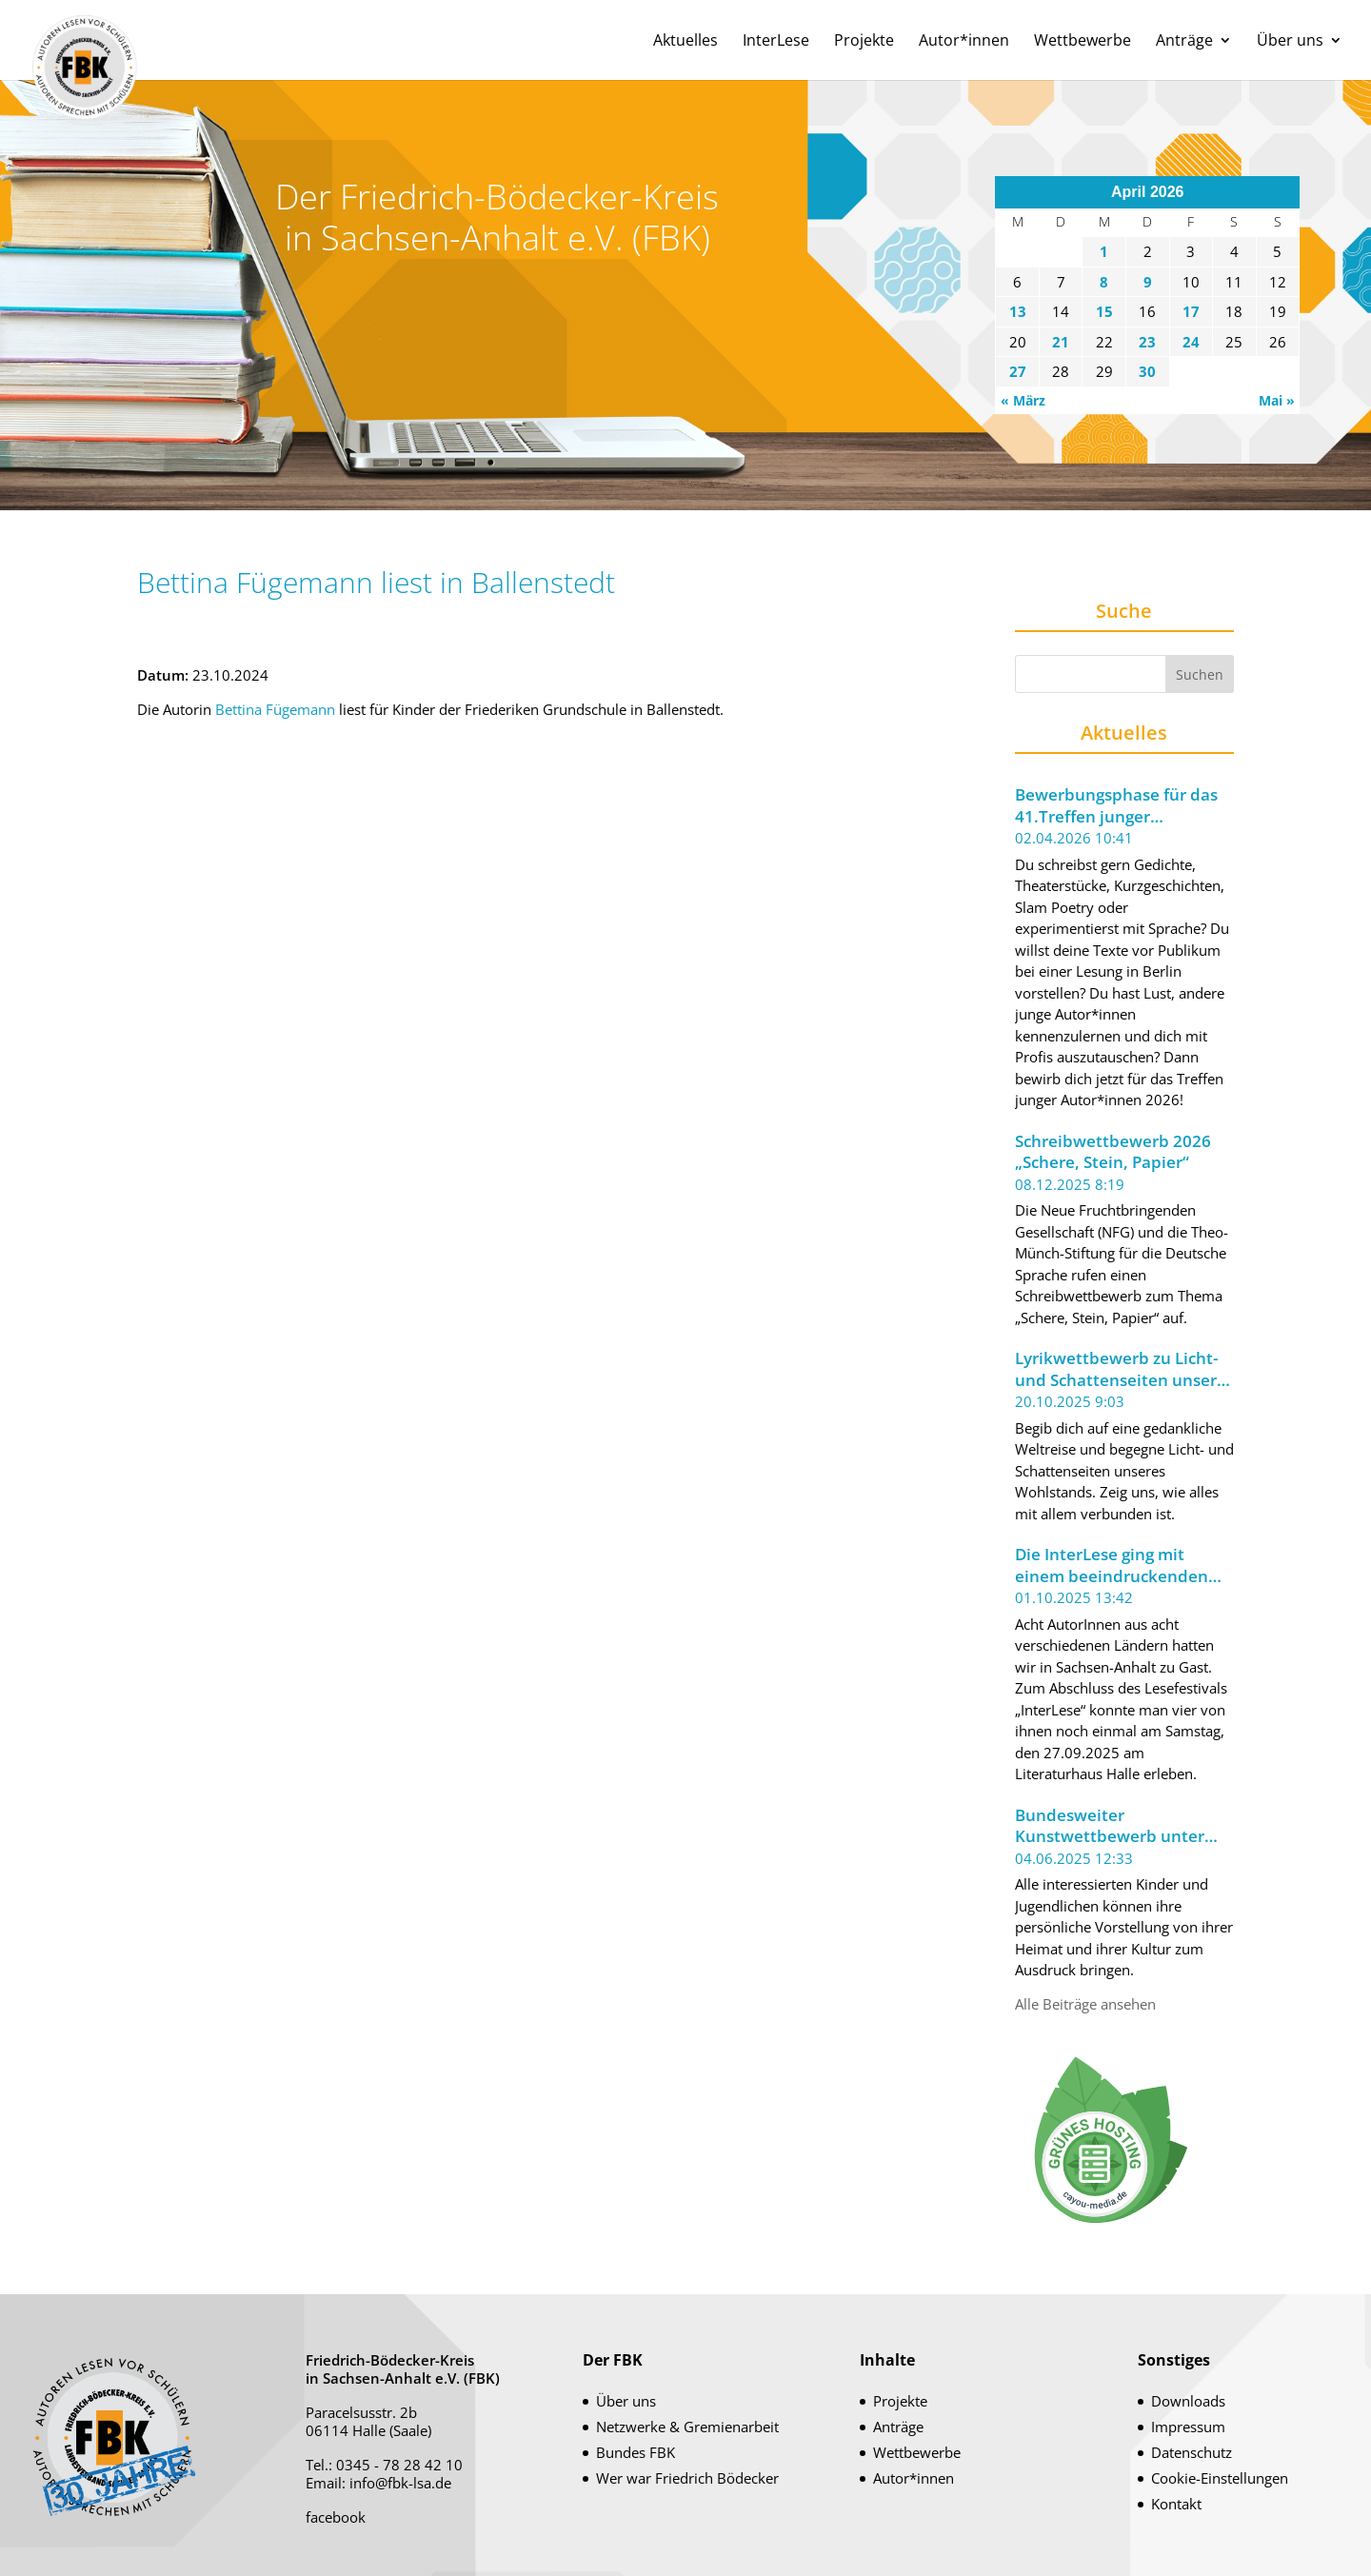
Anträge (1184, 41)
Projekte (864, 41)
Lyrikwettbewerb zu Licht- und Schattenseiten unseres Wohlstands (1124, 1369)
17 (1191, 311)
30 (1147, 371)
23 (1147, 341)
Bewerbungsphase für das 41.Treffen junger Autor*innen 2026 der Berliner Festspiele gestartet (1116, 805)
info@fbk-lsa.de (400, 2482)
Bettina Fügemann (275, 709)
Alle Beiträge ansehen (1085, 2003)
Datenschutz (1191, 2452)
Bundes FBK (635, 2452)
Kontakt (1176, 2503)
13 (1017, 311)
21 (1060, 341)
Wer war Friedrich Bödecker (687, 2477)
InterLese (776, 41)
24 (1191, 341)
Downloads (1188, 2400)
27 (1017, 371)
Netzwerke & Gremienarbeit (687, 2426)
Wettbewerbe (1082, 41)
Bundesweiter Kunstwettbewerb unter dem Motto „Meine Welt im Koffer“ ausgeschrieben (1120, 1826)
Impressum (1188, 2426)
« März (1023, 400)
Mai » (1277, 400)
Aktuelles (685, 41)
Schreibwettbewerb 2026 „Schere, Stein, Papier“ (1113, 1152)
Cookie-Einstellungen (1219, 2477)
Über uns (1290, 41)
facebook (336, 2516)
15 (1104, 311)
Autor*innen (964, 41)
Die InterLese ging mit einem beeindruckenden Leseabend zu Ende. (1111, 1565)
